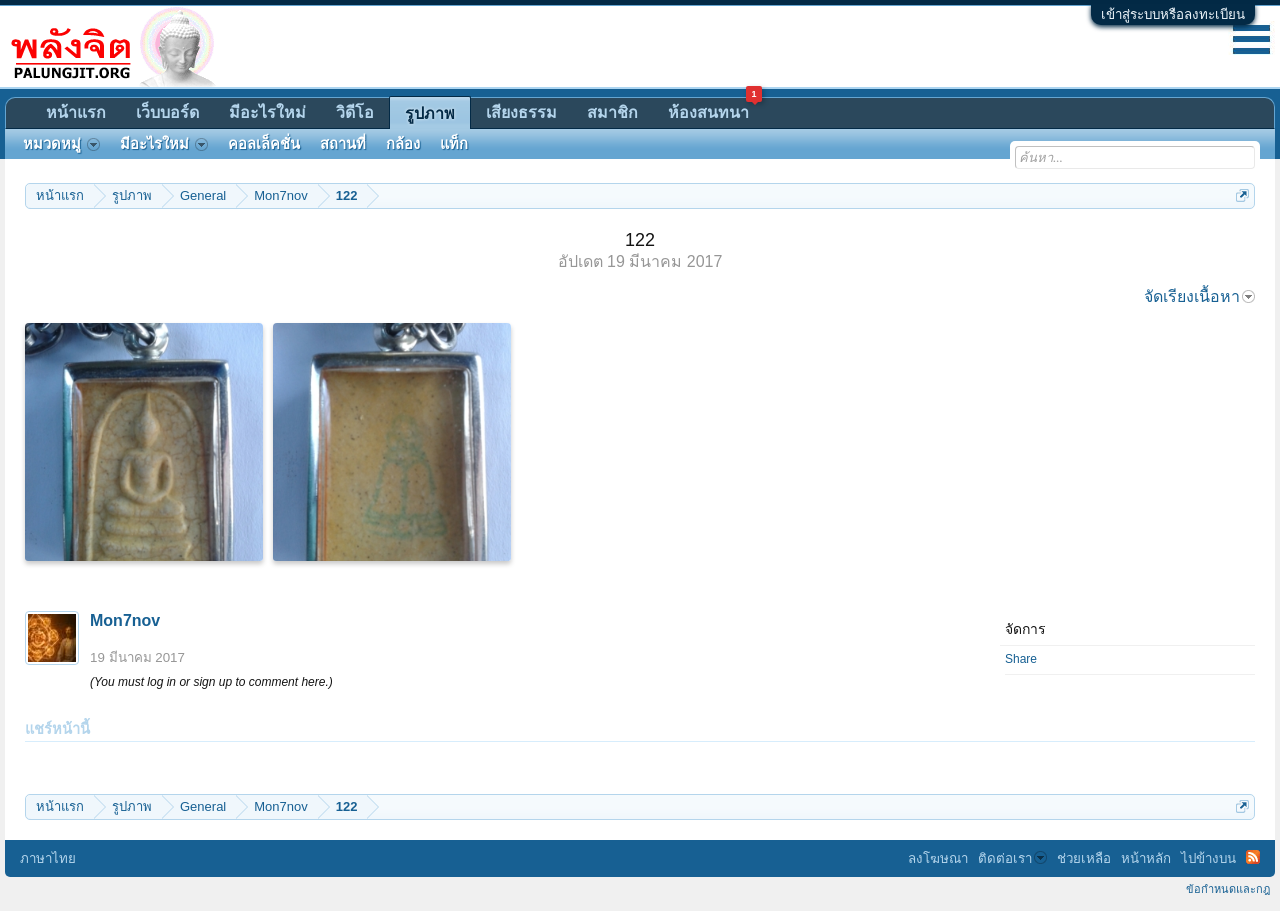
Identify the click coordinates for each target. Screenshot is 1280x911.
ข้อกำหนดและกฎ (1228, 889)
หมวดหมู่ (61, 144)
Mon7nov (125, 620)
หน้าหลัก (1146, 858)
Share (1021, 659)
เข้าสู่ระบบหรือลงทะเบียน (1173, 14)
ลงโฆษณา (938, 858)
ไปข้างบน (1208, 858)
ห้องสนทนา (715, 109)
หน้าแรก (76, 112)
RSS (1253, 857)
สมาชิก (612, 112)
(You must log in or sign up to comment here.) (211, 682)
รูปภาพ (430, 113)
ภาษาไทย (48, 858)
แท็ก (454, 144)
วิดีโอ (355, 112)
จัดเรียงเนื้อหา (1199, 296)
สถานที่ (343, 144)
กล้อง (403, 144)
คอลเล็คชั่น (264, 144)
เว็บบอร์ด (167, 112)
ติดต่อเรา (1012, 858)
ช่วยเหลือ (1084, 858)
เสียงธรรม (521, 112)
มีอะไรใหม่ (267, 112)
